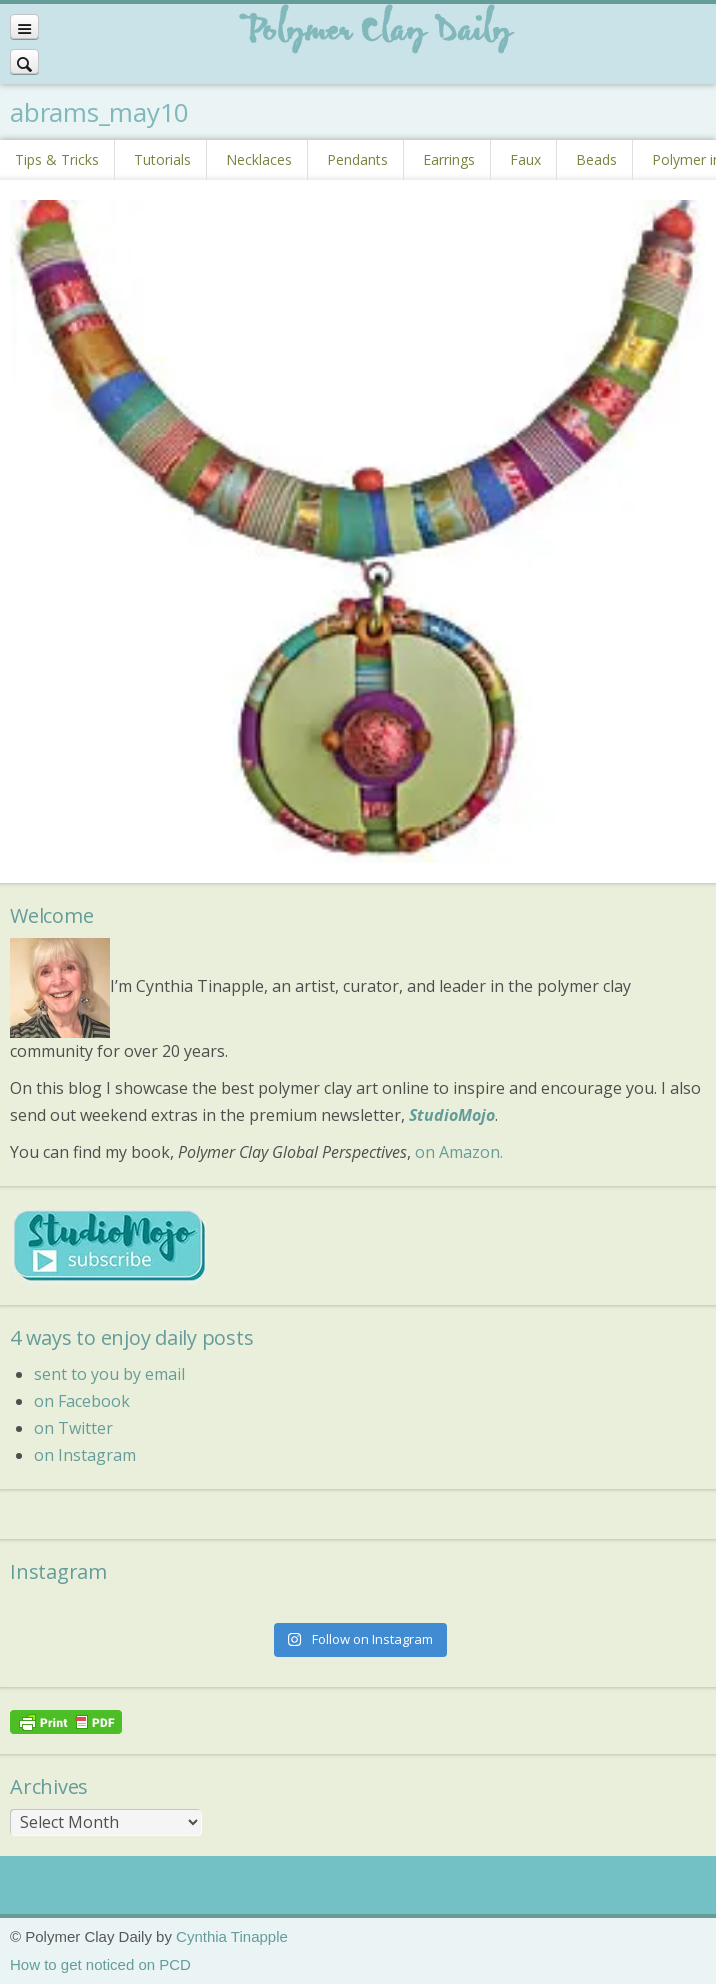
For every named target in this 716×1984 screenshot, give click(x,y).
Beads (596, 159)
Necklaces (259, 159)
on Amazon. (459, 1152)
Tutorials (162, 159)
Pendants (357, 159)
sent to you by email (109, 1374)
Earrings (449, 159)
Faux (525, 159)
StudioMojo (452, 1115)
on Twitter (73, 1428)
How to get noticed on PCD (100, 1964)
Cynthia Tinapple (232, 1936)
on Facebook (82, 1401)
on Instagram (85, 1455)
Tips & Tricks (57, 159)
